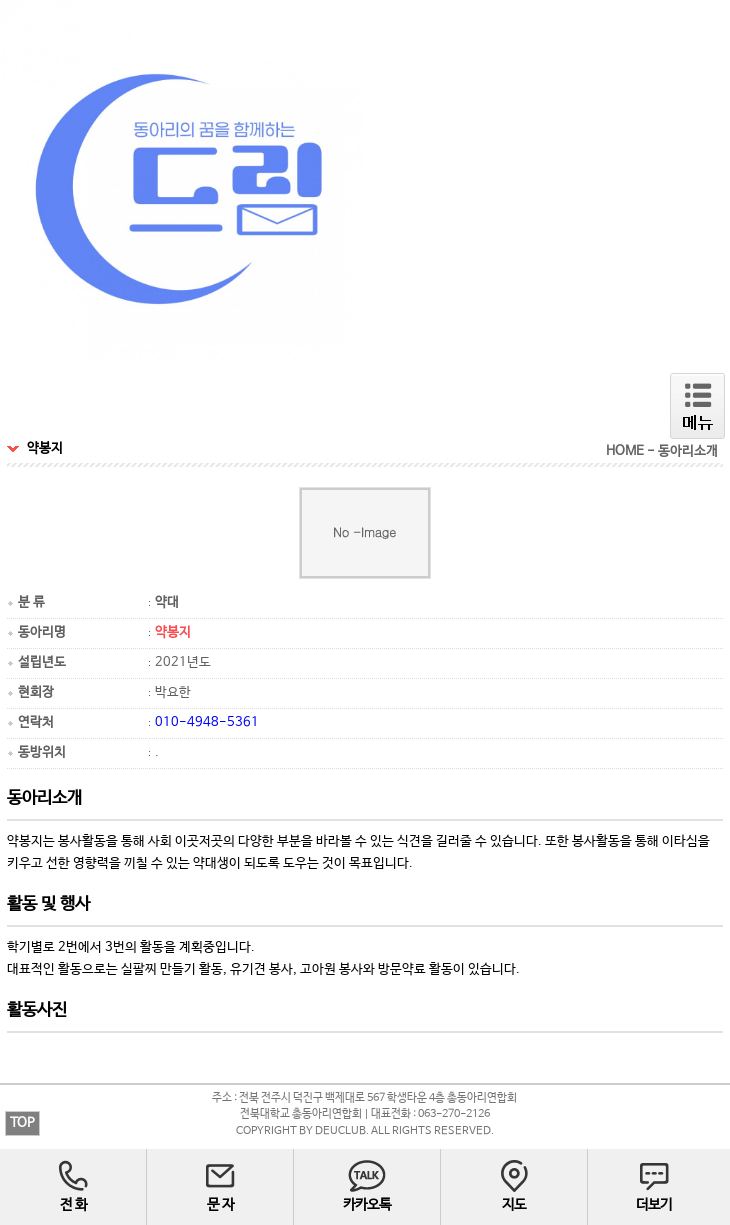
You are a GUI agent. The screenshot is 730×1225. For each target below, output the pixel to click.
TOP (22, 1123)
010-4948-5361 (207, 722)
